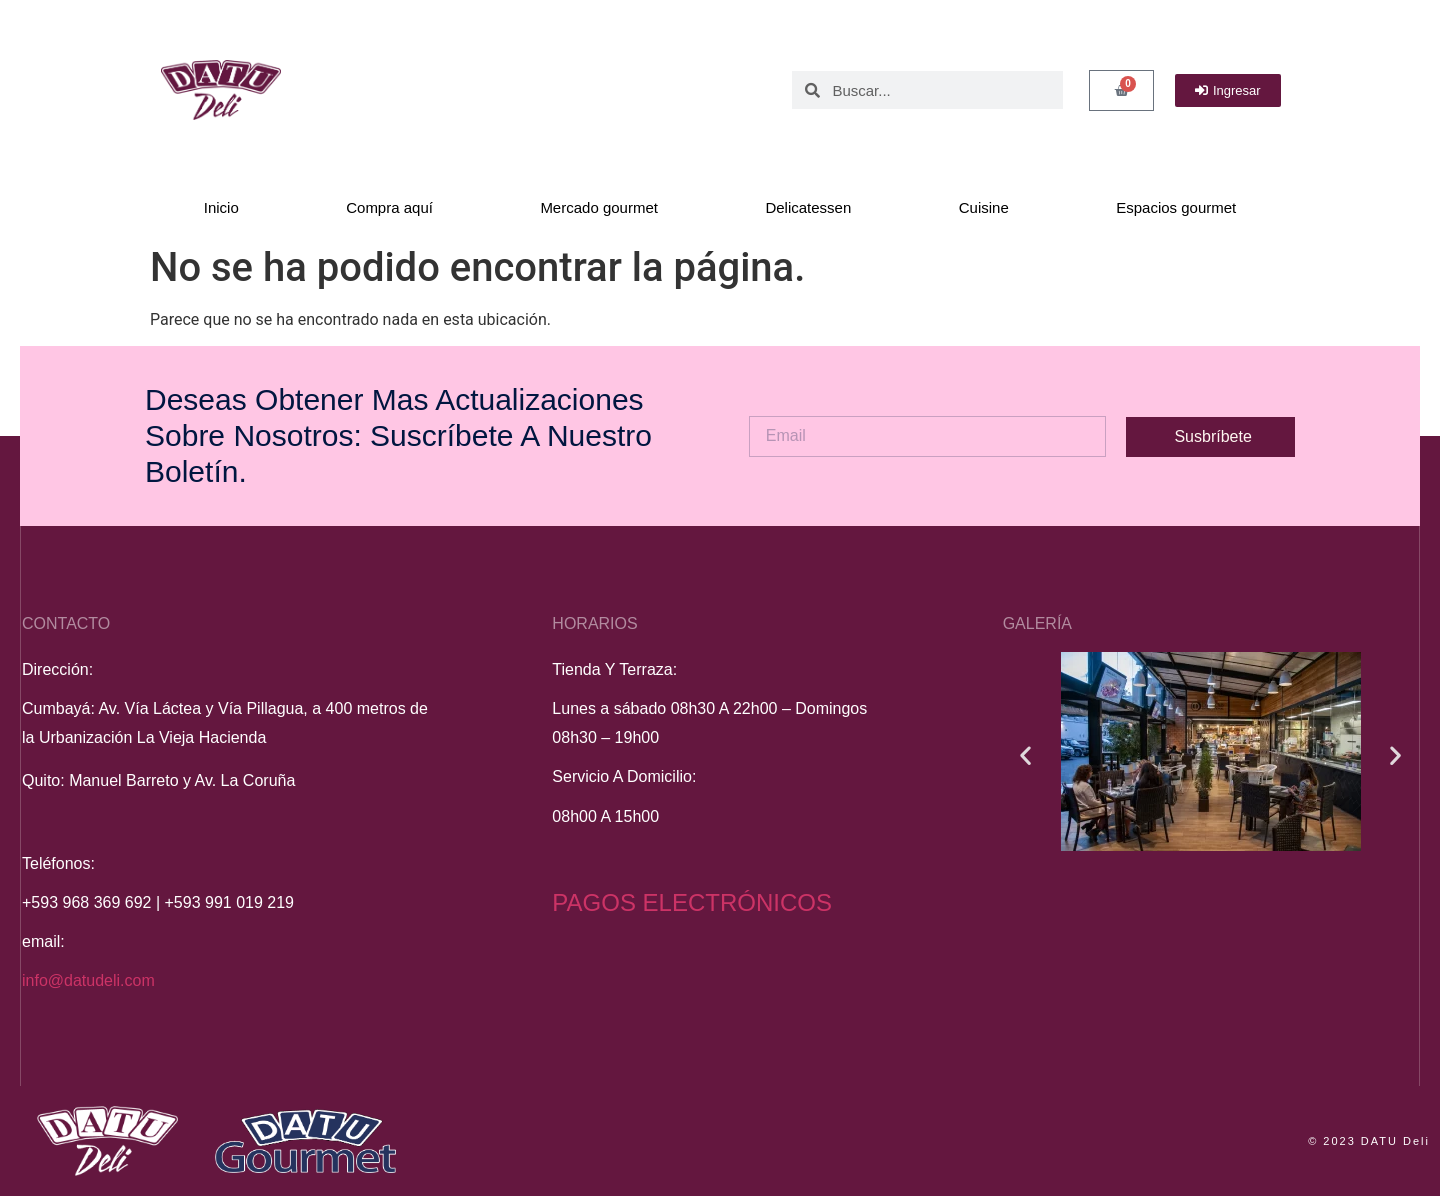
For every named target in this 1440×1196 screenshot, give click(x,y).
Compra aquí (389, 207)
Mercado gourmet (599, 207)
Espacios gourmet (1176, 207)
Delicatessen (808, 207)
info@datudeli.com (88, 980)
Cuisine (984, 207)
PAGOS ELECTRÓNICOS (692, 902)
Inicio (221, 207)
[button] (1025, 755)
